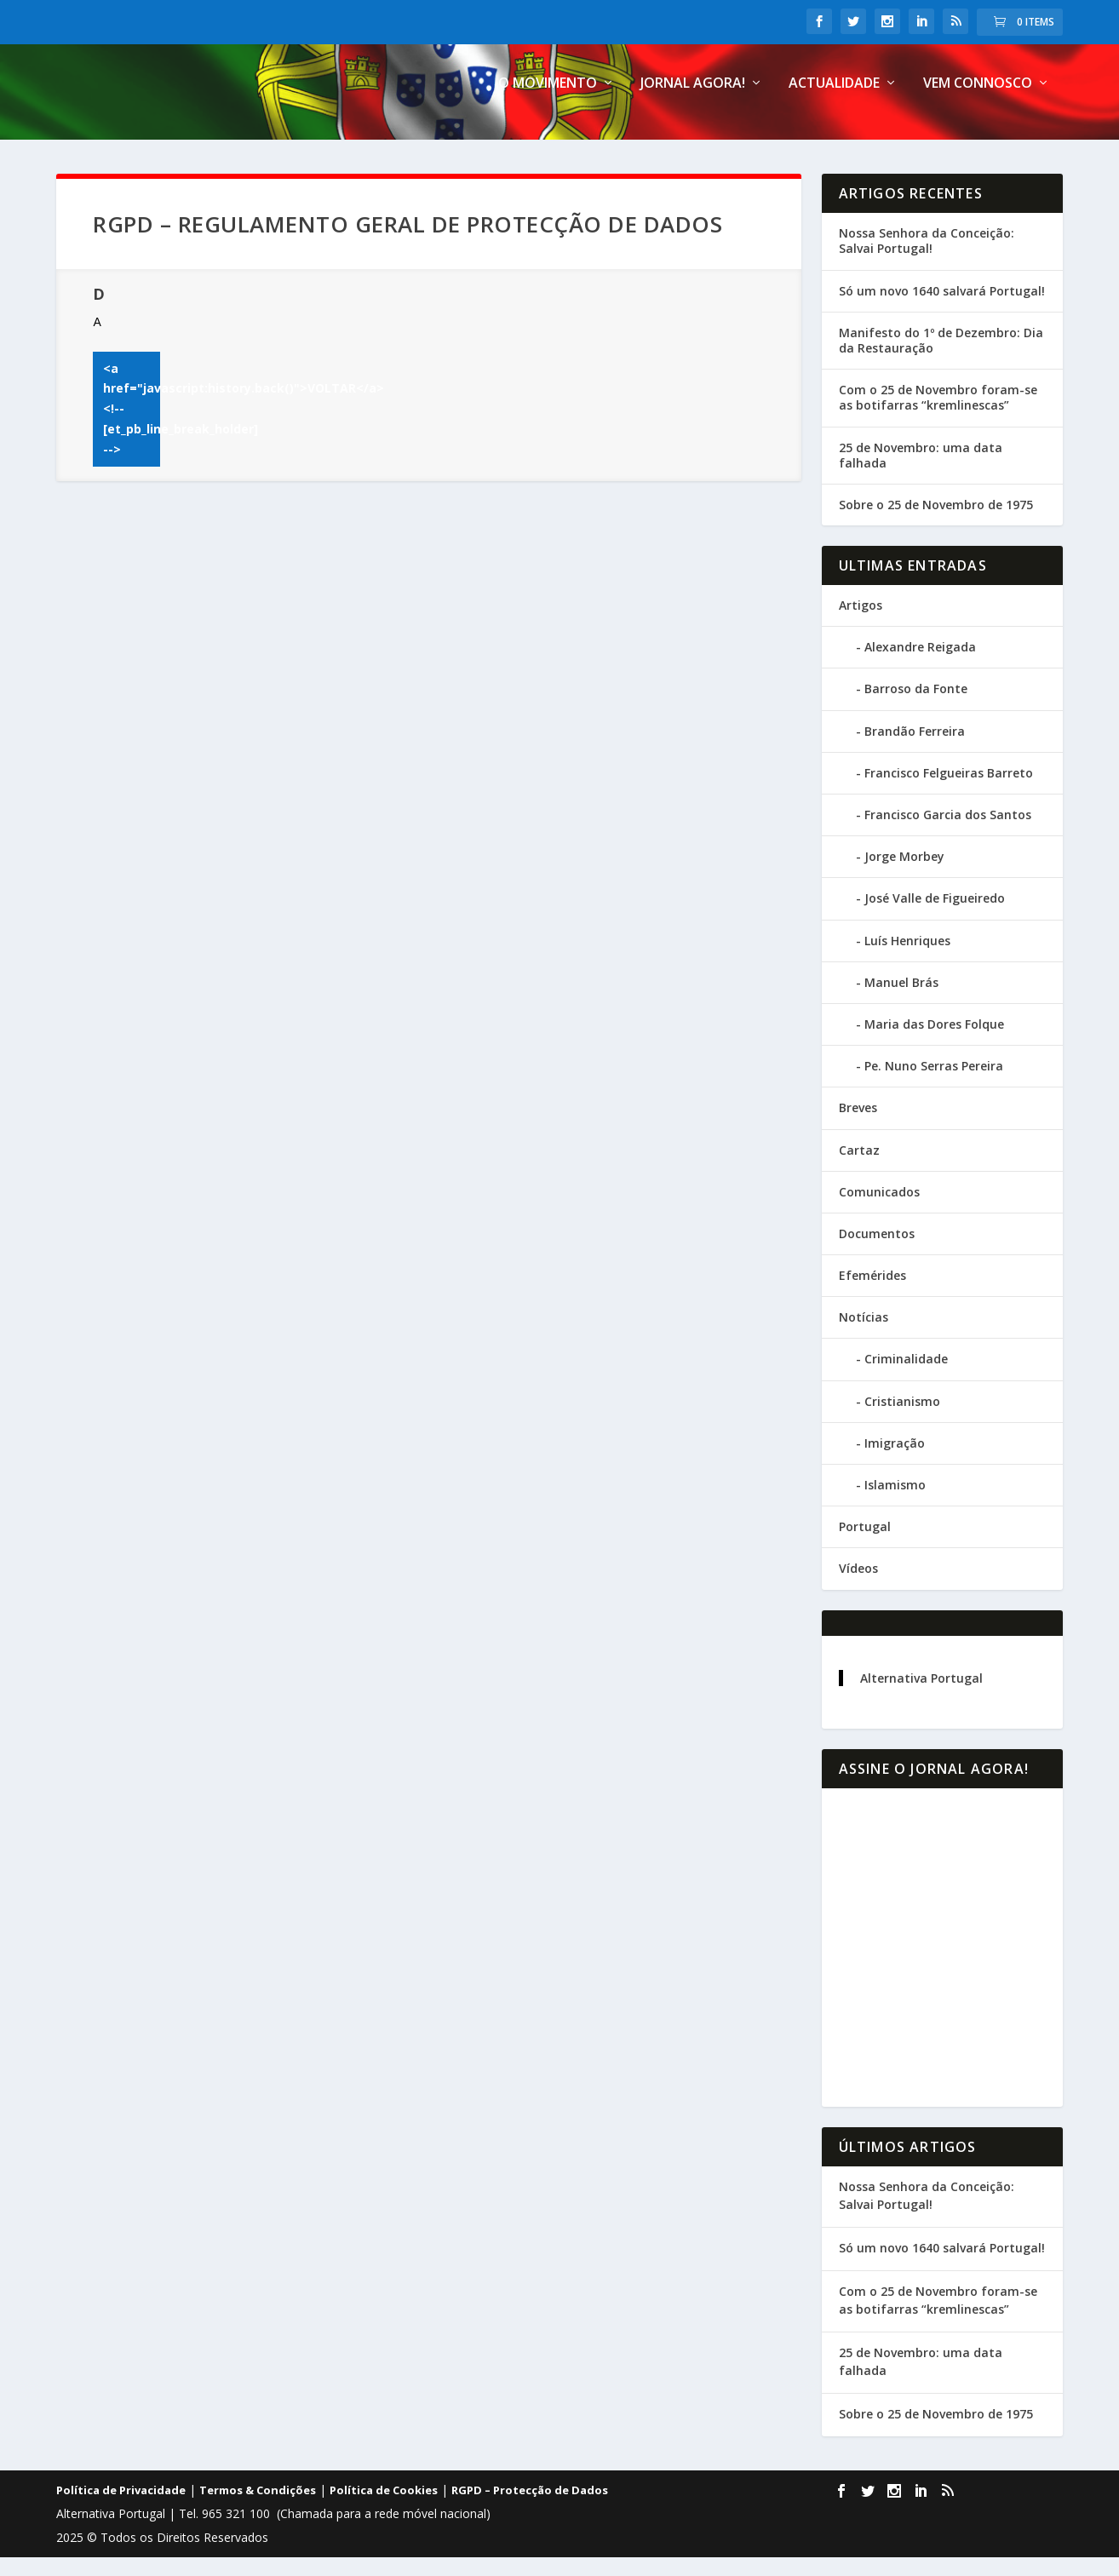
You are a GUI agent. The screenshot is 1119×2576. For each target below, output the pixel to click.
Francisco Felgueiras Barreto (948, 791)
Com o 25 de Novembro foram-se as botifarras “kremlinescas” (938, 416)
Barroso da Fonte (915, 707)
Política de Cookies (384, 2508)
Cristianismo (902, 1419)
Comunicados (879, 1210)
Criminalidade (906, 1377)
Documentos (877, 1252)
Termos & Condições (257, 2508)
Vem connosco (977, 103)
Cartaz (859, 1168)
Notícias (863, 1336)
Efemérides (872, 1294)
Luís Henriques (907, 958)
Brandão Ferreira (914, 749)
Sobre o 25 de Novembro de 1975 (936, 523)
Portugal (865, 1545)
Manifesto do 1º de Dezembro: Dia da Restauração (941, 359)
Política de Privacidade (121, 2508)
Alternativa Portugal (921, 1696)
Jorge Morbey (904, 875)
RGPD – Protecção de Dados (529, 2508)
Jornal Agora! (692, 103)
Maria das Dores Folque (934, 1043)
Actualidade (834, 103)
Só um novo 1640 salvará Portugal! (942, 309)
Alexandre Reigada (920, 665)
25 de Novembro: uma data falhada (920, 473)
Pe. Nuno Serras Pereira (933, 1084)
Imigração (894, 1462)
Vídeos (858, 1587)
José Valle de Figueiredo (934, 917)
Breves (858, 1126)
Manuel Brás (901, 1001)
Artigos (860, 624)
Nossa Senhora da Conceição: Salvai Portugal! (926, 259)
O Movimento (547, 103)
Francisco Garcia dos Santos (947, 833)
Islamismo (895, 1503)
